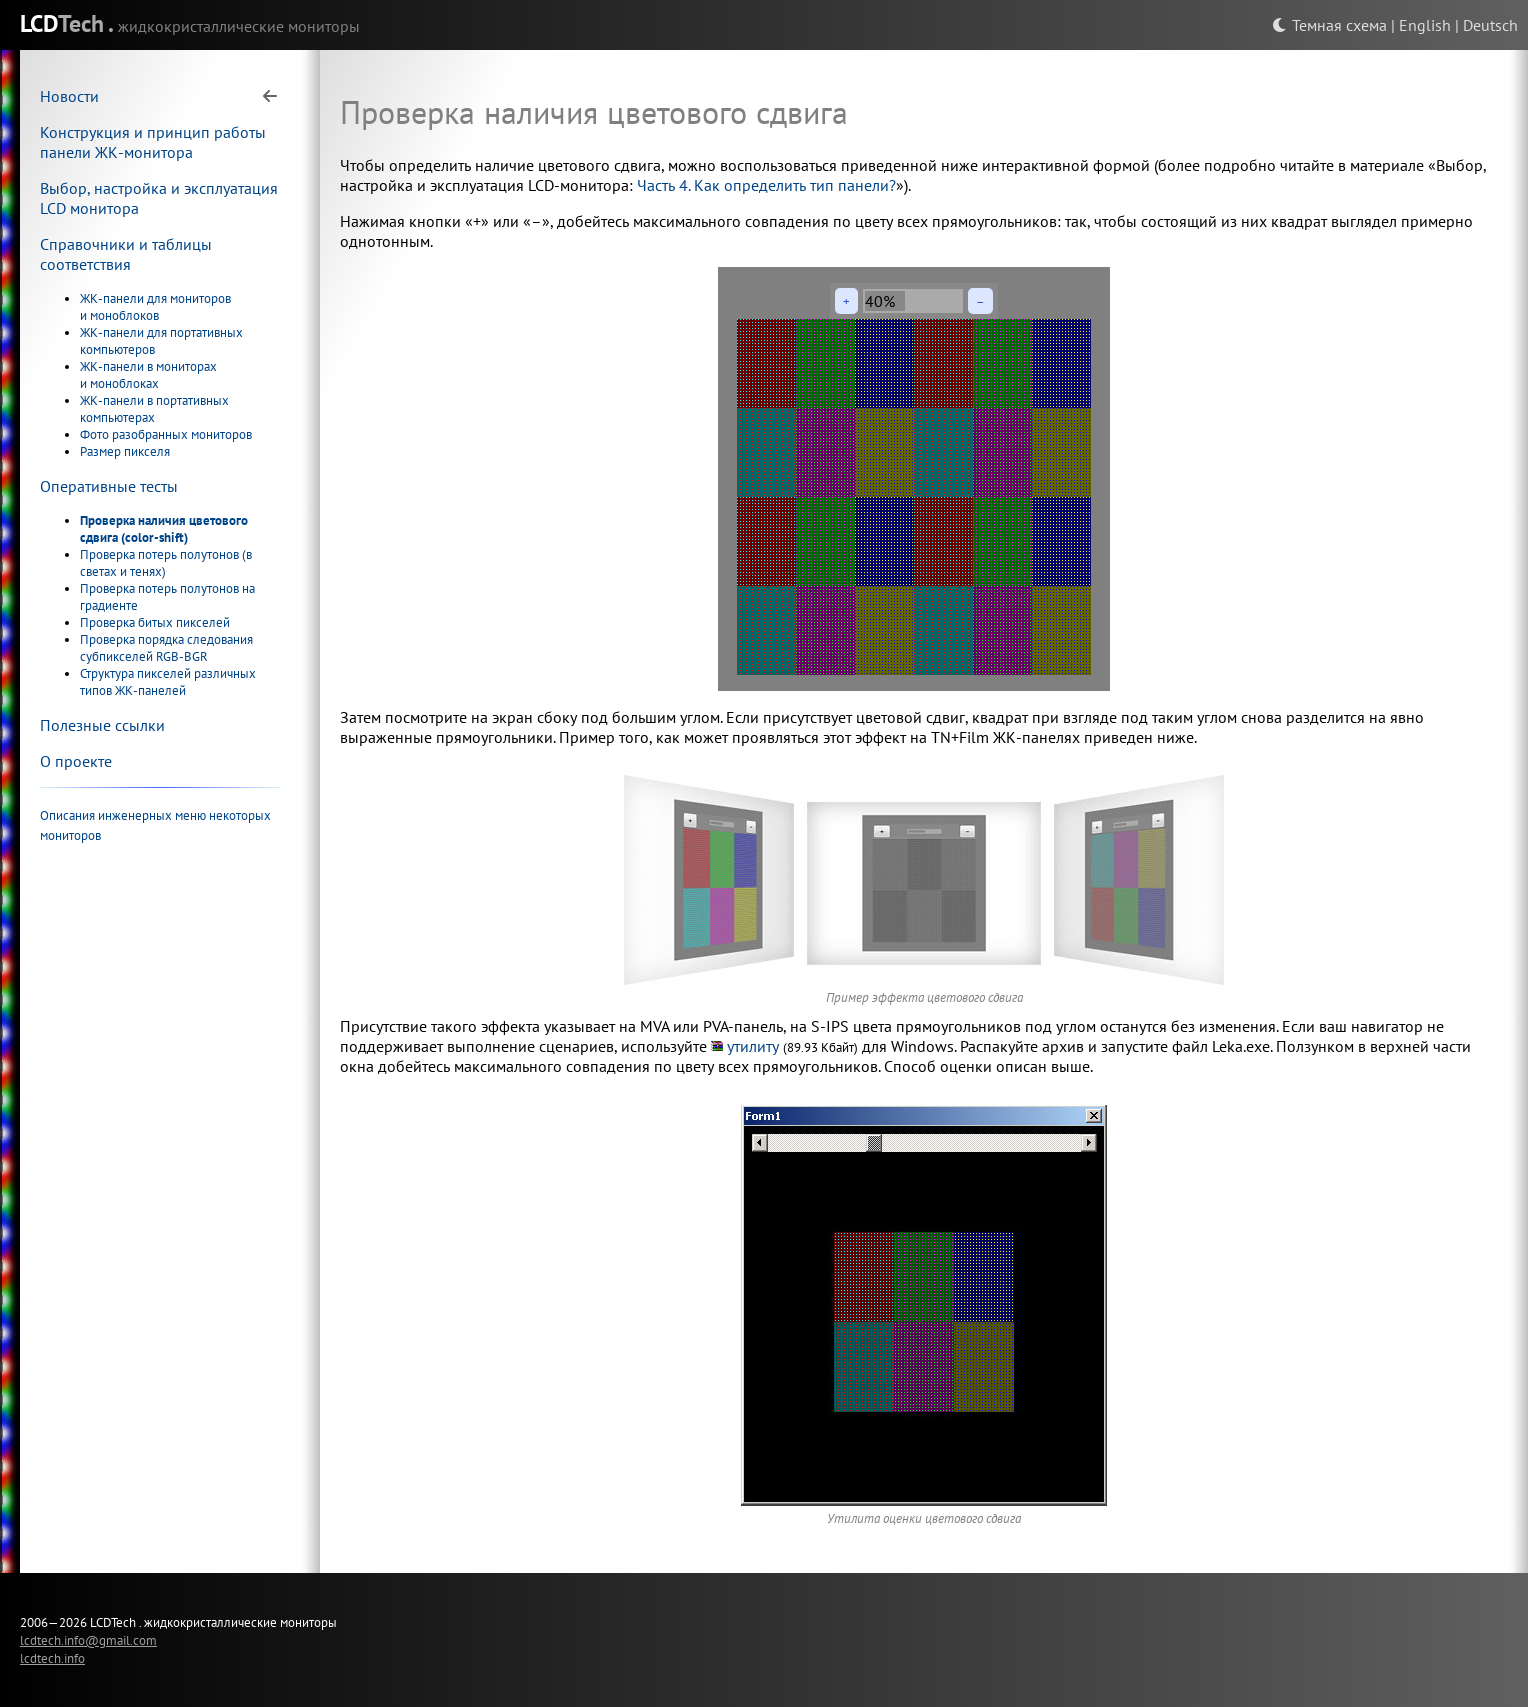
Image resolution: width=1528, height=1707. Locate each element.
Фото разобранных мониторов (166, 434)
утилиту (753, 1046)
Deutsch (1490, 25)
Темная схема (1329, 25)
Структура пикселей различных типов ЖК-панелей (168, 682)
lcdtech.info (52, 1658)
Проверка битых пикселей (155, 622)
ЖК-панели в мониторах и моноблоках (148, 375)
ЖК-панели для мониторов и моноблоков (155, 307)
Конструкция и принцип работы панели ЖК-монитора (153, 142)
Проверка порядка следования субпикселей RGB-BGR (166, 648)
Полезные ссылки (102, 725)
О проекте (76, 761)
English (1425, 25)
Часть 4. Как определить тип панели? (766, 185)
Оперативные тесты (109, 486)
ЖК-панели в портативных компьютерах (154, 409)
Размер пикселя (125, 451)
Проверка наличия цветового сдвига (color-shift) (164, 529)
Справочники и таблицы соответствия (126, 254)
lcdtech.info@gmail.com (88, 1640)
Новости (69, 96)
